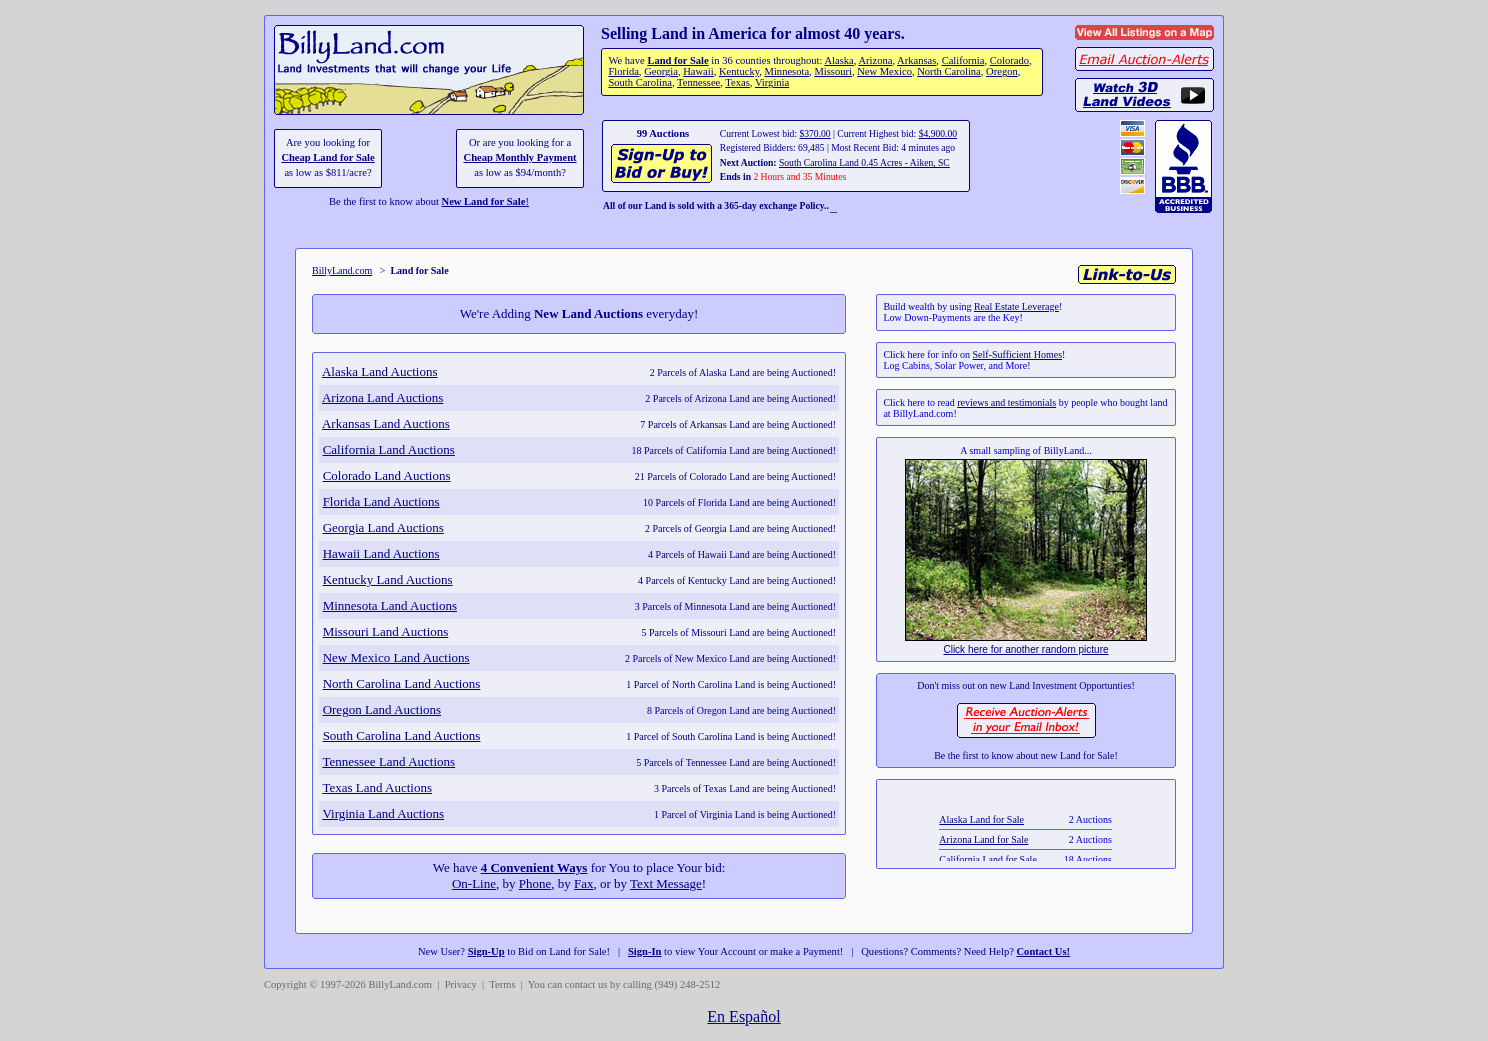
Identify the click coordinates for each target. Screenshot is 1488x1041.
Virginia (772, 82)
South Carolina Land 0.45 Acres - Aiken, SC (864, 162)
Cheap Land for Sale (327, 157)
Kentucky (739, 71)
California (963, 60)
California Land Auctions (389, 449)
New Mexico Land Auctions (396, 657)
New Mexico (884, 71)
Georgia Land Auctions (383, 527)
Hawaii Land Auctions (381, 553)
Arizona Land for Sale (984, 853)
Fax (584, 883)
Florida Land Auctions (381, 501)
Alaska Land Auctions (380, 371)
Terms (502, 984)
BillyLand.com (342, 270)
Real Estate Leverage (1016, 306)
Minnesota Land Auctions (390, 605)
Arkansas (916, 60)
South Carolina (640, 82)
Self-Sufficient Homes (1018, 354)
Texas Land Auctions (377, 787)
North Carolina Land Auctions (402, 683)
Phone (535, 883)
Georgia (661, 71)
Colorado (1009, 60)
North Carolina (949, 71)
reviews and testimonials (1006, 402)
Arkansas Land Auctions (386, 423)
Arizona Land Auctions (382, 397)
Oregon (1002, 71)
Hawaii (698, 71)
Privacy (461, 984)
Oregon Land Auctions (382, 709)
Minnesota (787, 71)
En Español (743, 1016)
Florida (623, 71)
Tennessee (698, 82)
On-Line (474, 883)
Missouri (833, 71)
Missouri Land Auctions (386, 631)
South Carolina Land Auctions (402, 735)
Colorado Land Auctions (387, 475)
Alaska (838, 60)
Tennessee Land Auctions (388, 761)
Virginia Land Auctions (383, 813)
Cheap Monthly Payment (520, 157)
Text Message (666, 883)
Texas (737, 82)
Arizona (875, 60)
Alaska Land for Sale (982, 833)
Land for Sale (677, 60)
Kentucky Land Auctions (388, 579)
